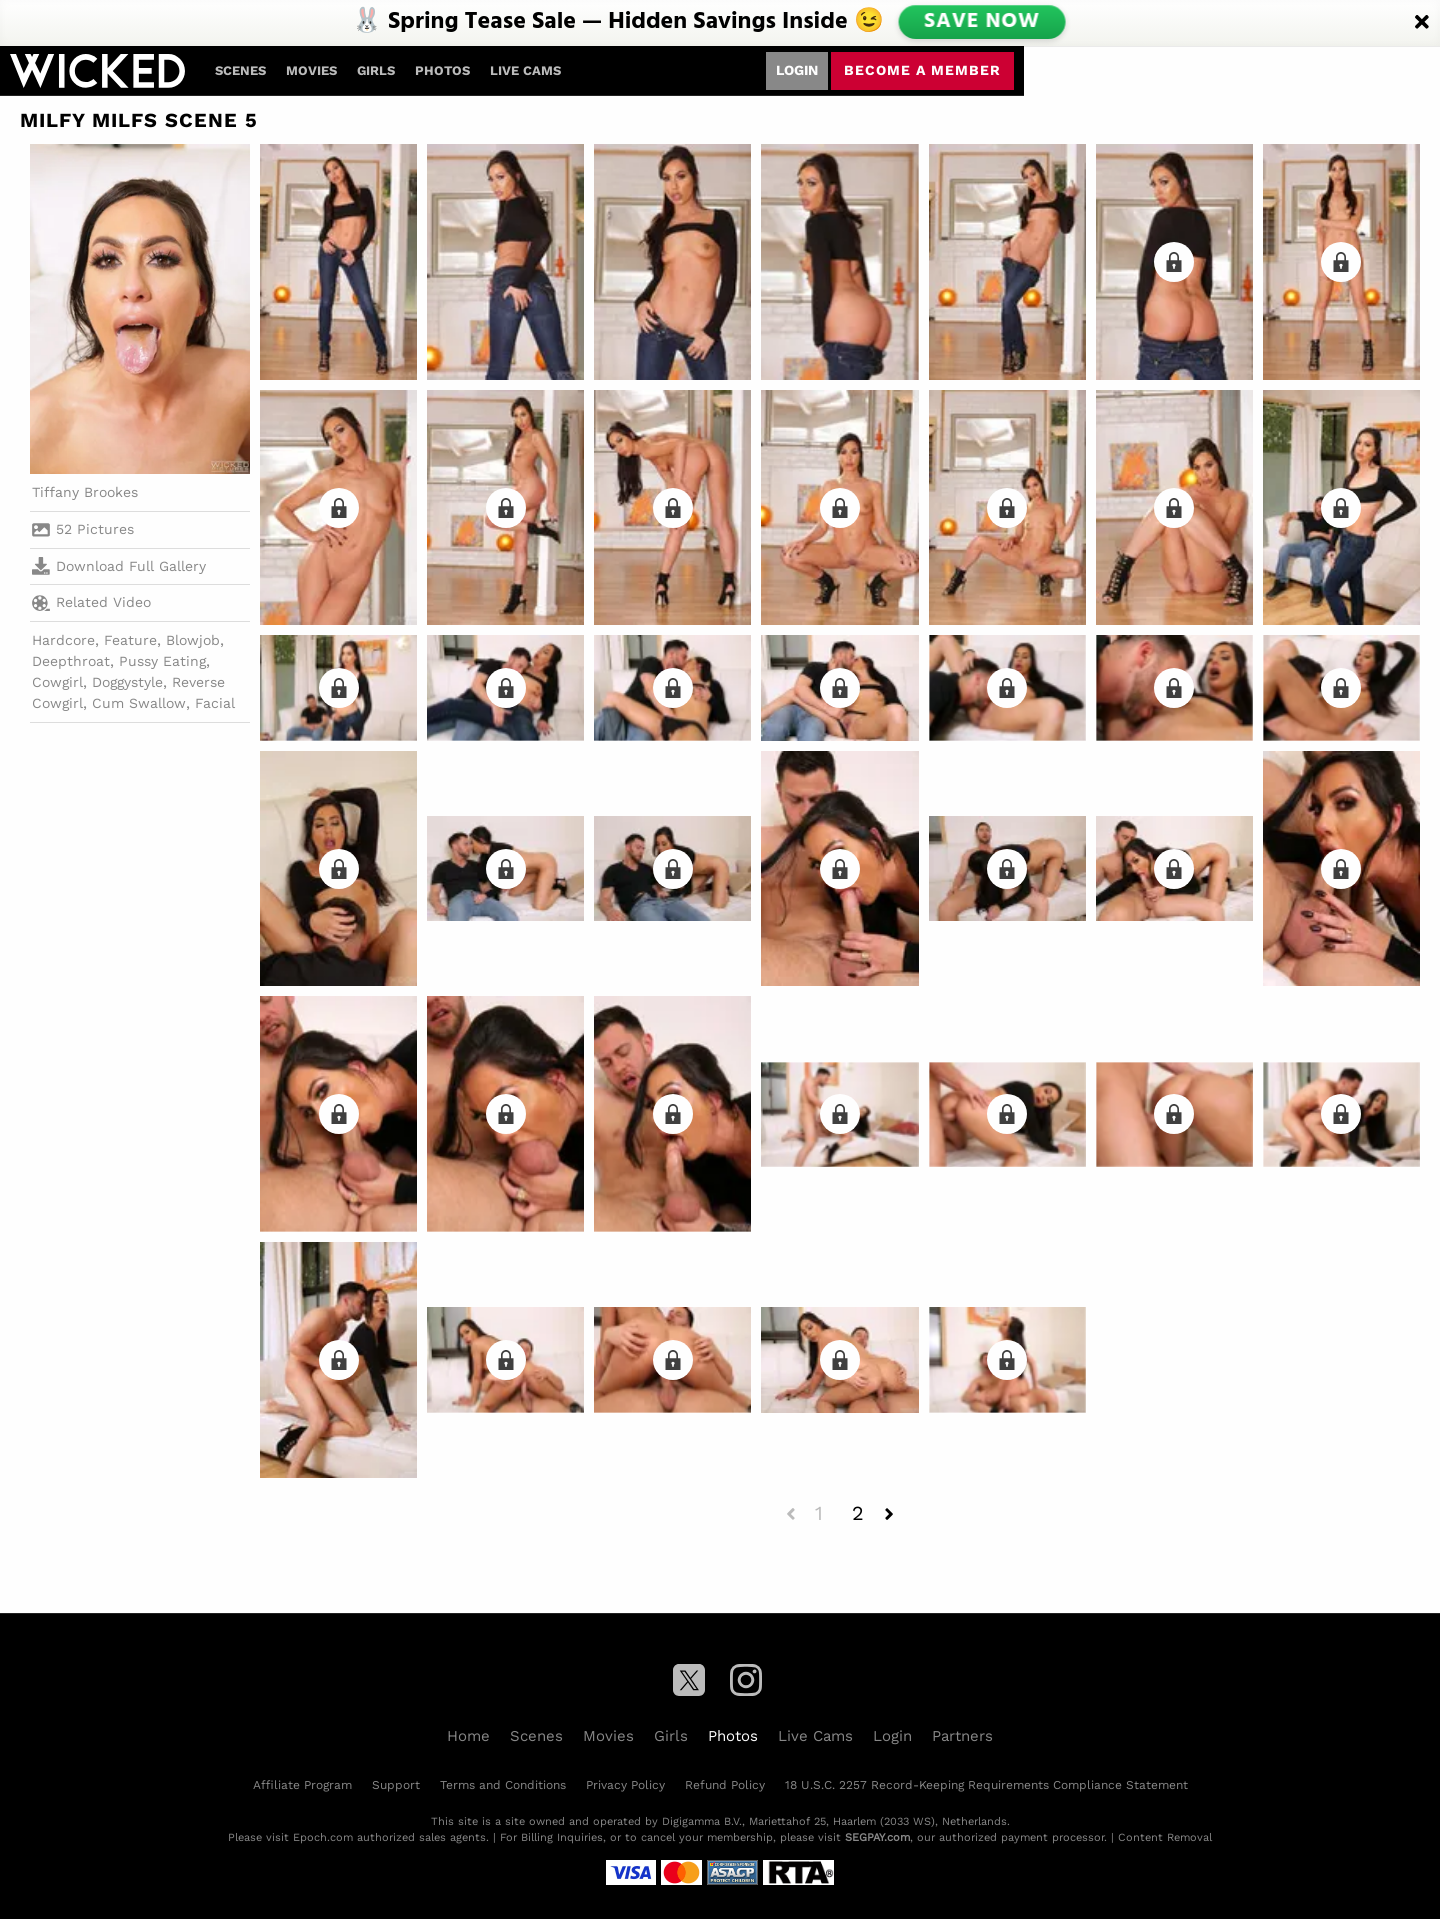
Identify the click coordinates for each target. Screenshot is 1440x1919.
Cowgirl (57, 682)
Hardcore (63, 640)
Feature (130, 640)
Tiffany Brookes (85, 492)
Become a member (922, 70)
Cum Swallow (139, 703)
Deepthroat (71, 661)
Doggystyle (127, 682)
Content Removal (1165, 1837)
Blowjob (193, 640)
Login (797, 70)
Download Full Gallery (119, 566)
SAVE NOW (981, 22)
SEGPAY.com (877, 1837)
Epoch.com (323, 1837)
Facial (215, 703)
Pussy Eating (162, 661)
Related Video (91, 603)
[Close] (1422, 23)
